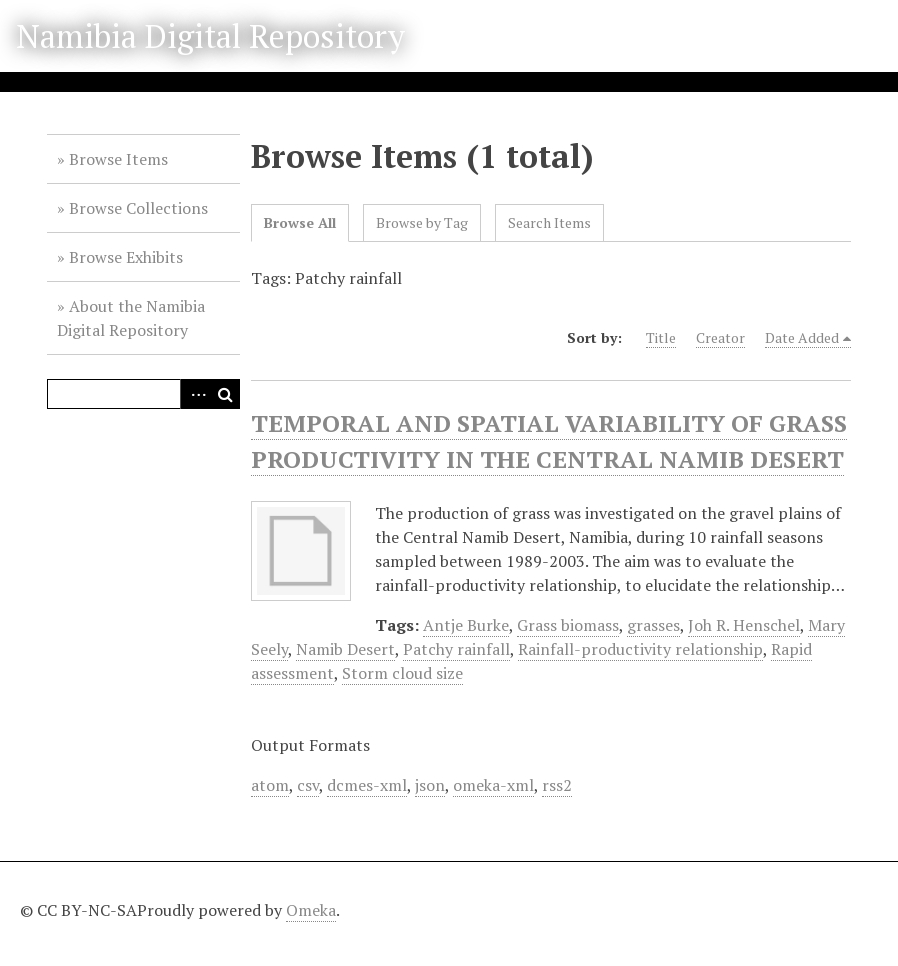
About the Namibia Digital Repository (131, 318)
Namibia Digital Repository (210, 36)
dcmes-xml (367, 785)
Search (225, 394)
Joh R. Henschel (744, 625)
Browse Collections (138, 208)
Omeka (311, 910)
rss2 (557, 785)
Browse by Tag (422, 222)
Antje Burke (466, 625)
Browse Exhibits (126, 257)
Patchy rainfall (456, 649)
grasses (653, 625)
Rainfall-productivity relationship (640, 649)
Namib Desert (345, 649)
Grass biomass (568, 625)
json (430, 785)
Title (661, 337)
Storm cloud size (402, 673)
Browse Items (118, 159)
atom (270, 785)
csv (308, 785)
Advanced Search (195, 394)
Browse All (300, 222)
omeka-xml (493, 785)
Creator (720, 337)
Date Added (802, 337)
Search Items (549, 222)
